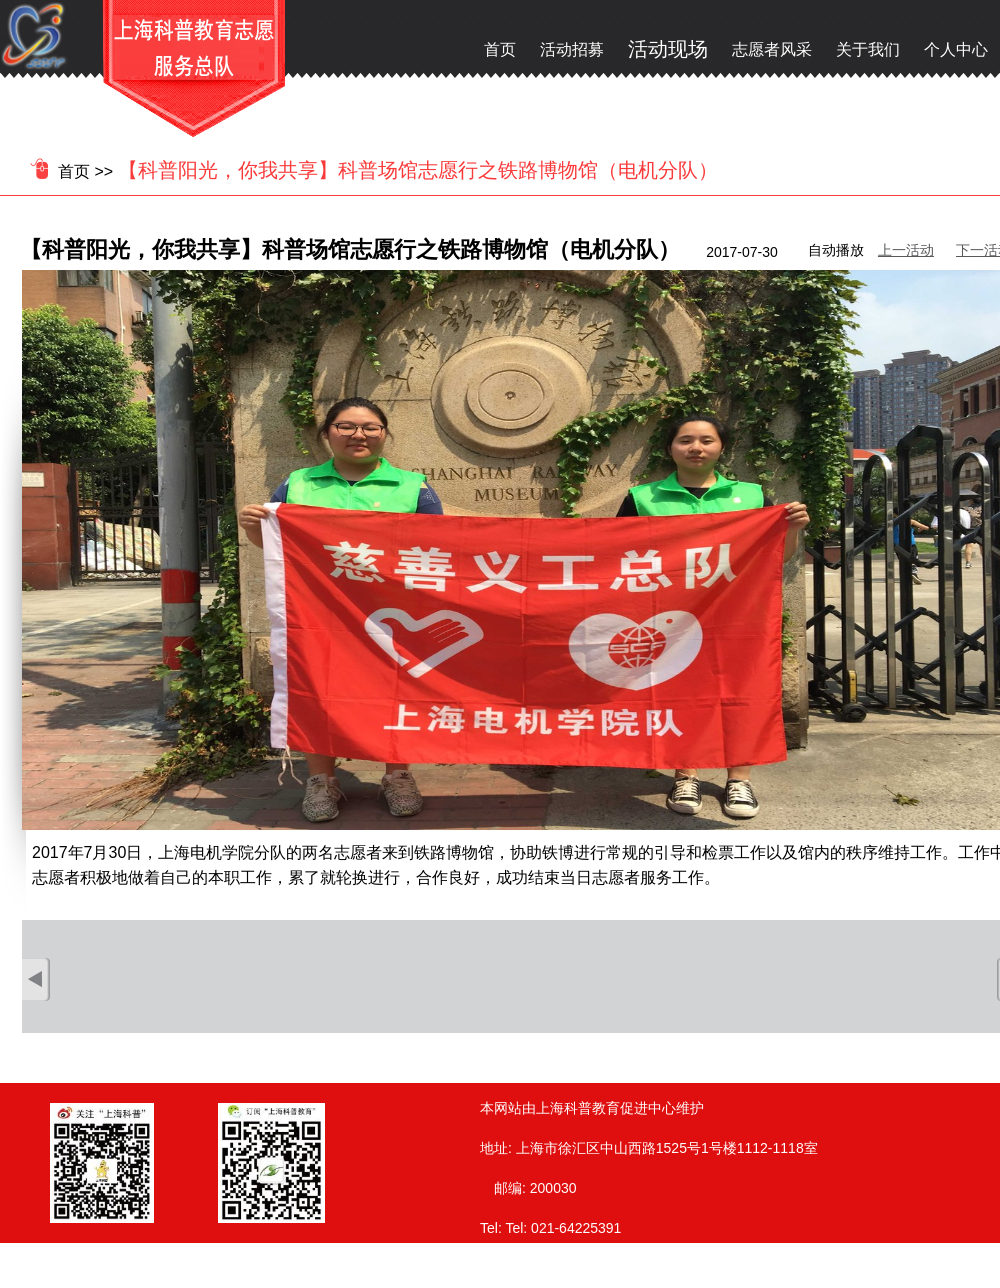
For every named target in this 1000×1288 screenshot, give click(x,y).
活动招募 (572, 49)
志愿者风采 (772, 49)
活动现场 (668, 49)
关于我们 (868, 49)
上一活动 (906, 250)
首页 (500, 49)
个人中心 (956, 49)
